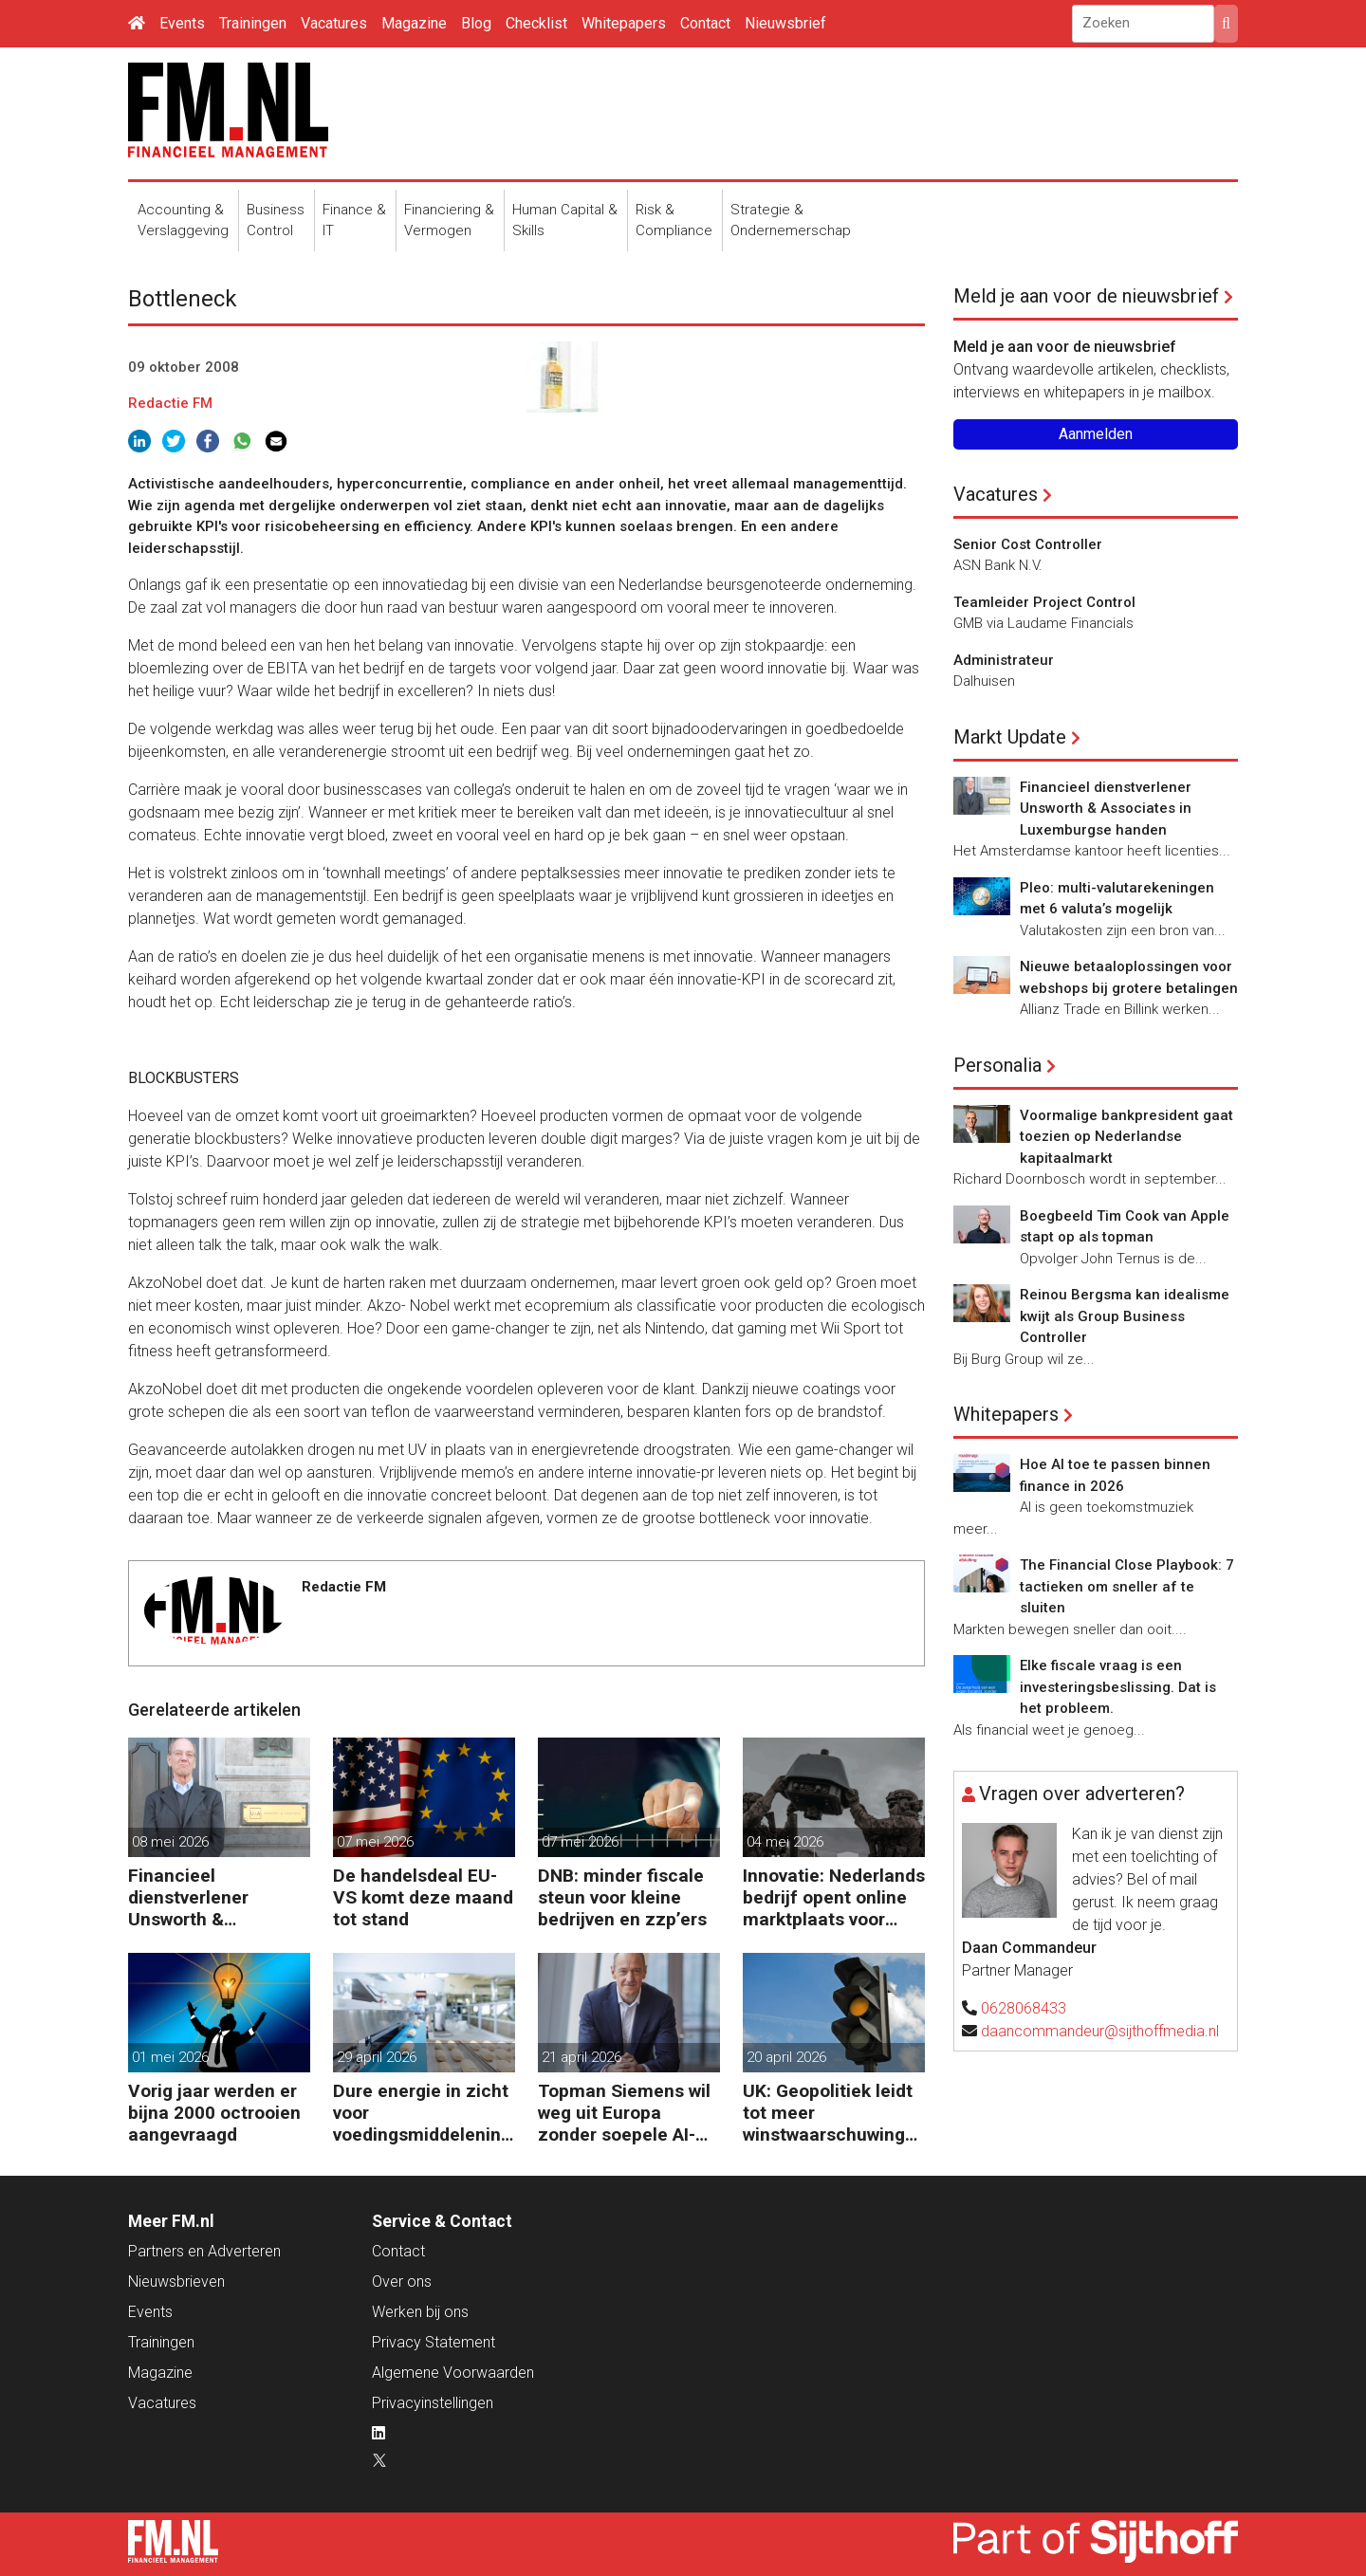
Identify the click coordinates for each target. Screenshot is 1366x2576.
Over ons (402, 2281)
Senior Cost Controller (1027, 544)
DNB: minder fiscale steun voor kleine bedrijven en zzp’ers (622, 1897)
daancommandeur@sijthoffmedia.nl (1100, 2031)
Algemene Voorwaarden (453, 2373)
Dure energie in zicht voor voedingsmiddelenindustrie (422, 2112)
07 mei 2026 (375, 1841)
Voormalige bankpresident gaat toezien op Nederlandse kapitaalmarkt (1126, 1137)
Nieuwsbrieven (176, 2281)
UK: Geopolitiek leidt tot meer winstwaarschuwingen (829, 2112)
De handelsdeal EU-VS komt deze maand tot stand (423, 1897)
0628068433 (1023, 2008)
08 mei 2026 (170, 1841)
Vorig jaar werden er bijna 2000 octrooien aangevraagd (214, 2112)
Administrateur (1003, 660)
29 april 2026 (376, 2057)
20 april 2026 (786, 2057)
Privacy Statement (433, 2342)
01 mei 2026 (170, 2057)
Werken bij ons (420, 2312)
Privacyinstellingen (432, 2403)
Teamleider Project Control (1044, 602)
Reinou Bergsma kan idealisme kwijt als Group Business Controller (1124, 1316)
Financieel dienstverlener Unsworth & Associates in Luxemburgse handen (219, 1897)
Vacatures (334, 23)
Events (182, 23)
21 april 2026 (581, 2057)
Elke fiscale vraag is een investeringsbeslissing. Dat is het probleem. (1118, 1687)
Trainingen (252, 23)
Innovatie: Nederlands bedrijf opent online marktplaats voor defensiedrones (834, 1897)
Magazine (414, 23)
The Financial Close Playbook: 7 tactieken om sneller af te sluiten (1127, 1586)
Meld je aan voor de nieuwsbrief (1086, 296)
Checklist (536, 23)
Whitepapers (623, 23)
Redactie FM (170, 403)
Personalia (997, 1065)
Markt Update (1009, 737)
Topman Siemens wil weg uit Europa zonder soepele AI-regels (624, 2112)
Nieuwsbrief (785, 23)
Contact (705, 23)
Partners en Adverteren (204, 2251)
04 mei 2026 (785, 1841)
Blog (476, 23)
